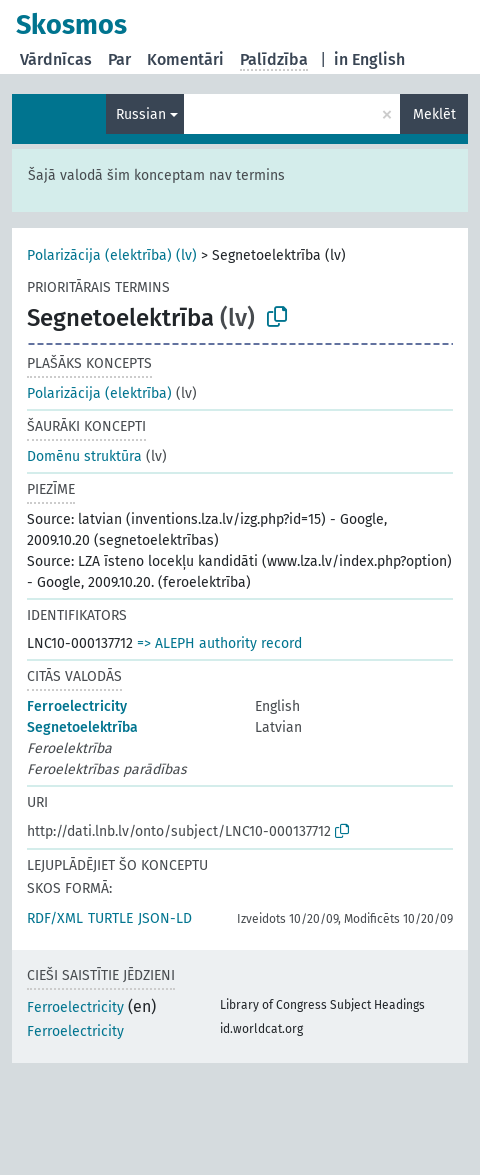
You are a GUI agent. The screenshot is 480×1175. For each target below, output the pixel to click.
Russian (141, 114)
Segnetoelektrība (82, 727)
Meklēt (434, 114)
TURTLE (110, 918)
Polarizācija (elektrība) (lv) (112, 255)
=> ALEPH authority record (219, 643)
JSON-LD (165, 918)
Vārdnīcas (56, 59)
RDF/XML (55, 918)
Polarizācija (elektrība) (99, 393)
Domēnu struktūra (84, 456)
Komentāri (185, 59)
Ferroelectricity (77, 706)
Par (119, 59)
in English (369, 59)
